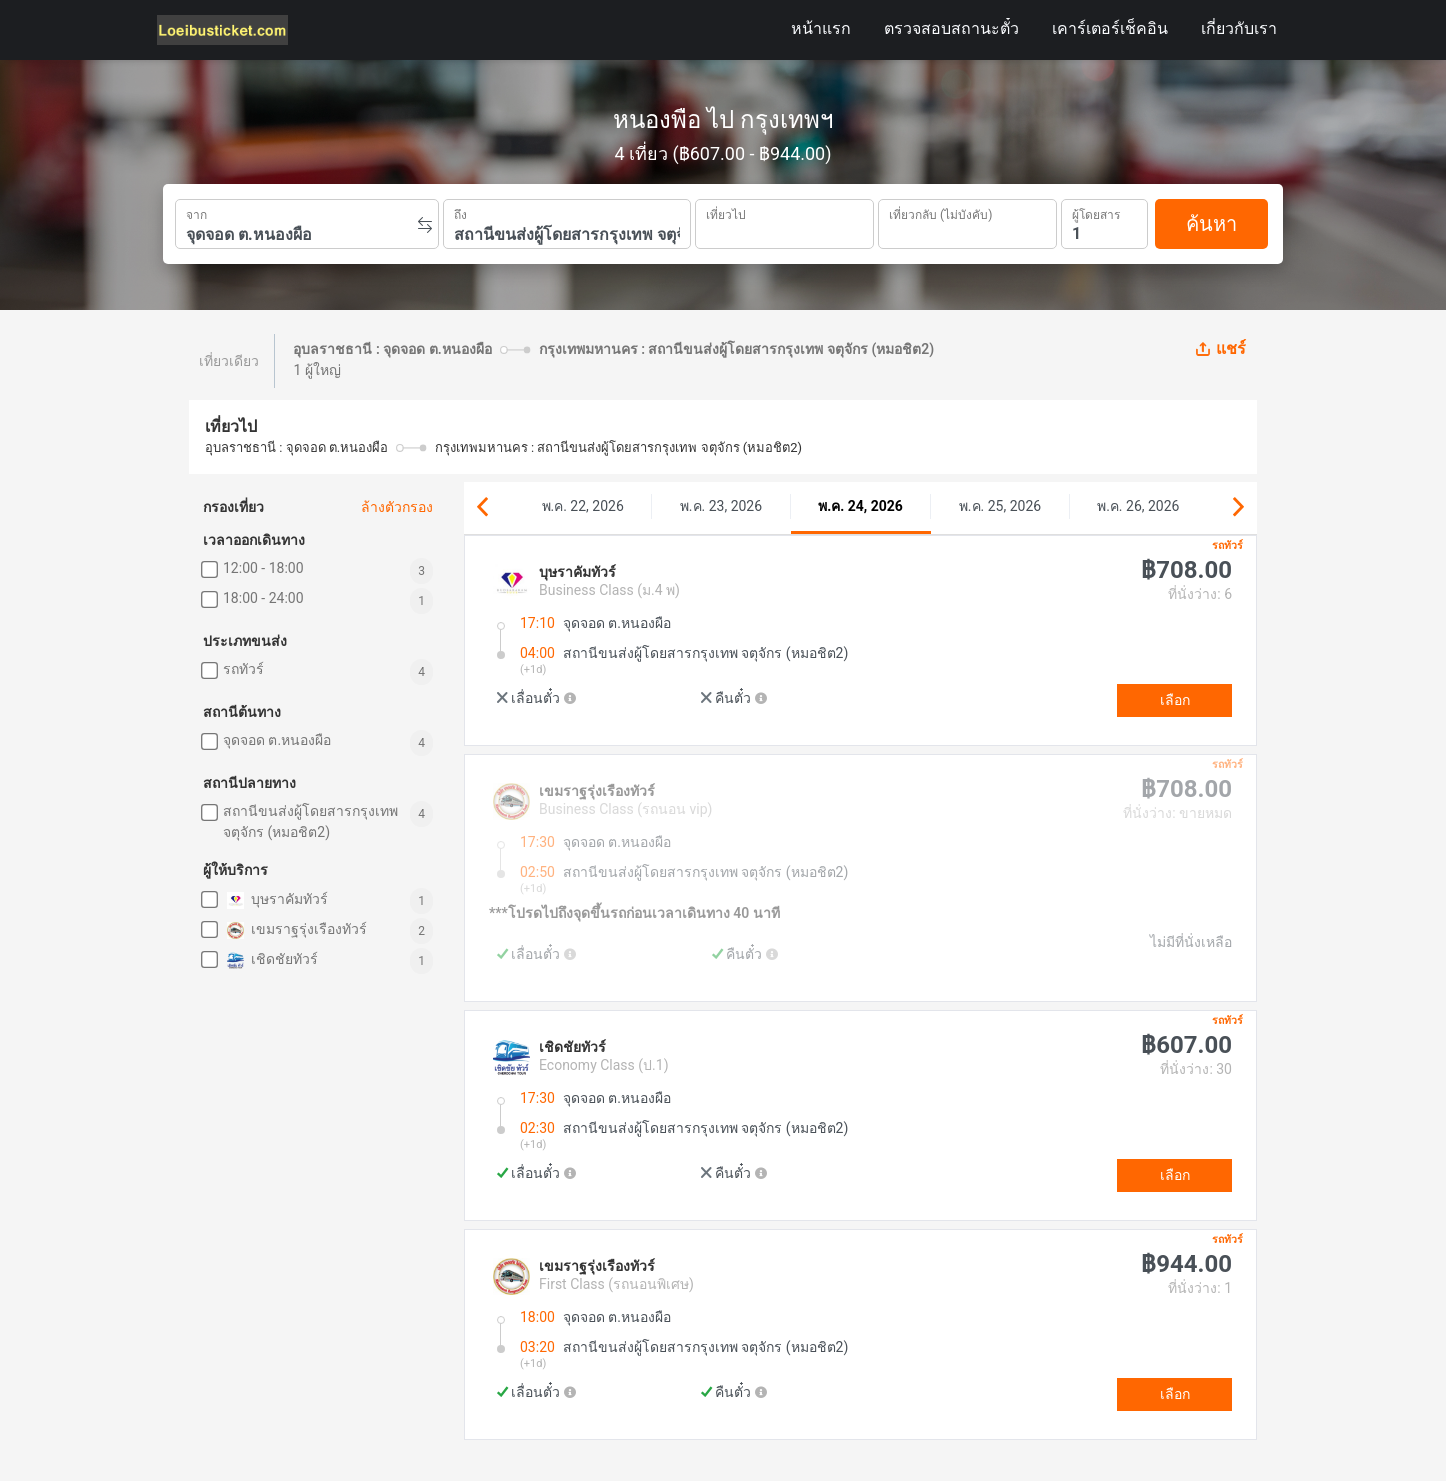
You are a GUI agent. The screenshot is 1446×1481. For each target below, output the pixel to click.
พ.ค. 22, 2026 (583, 506)
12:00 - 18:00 (263, 568)
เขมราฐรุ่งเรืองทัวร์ (295, 930)
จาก (196, 213)
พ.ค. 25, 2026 (1000, 506)
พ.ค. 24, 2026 (860, 506)
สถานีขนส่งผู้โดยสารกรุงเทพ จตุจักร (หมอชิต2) (310, 821)
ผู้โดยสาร (1096, 212)
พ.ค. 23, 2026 (721, 506)
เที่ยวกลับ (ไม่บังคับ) (940, 212)
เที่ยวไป (726, 213)
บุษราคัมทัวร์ (275, 900)
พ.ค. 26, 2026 (1138, 506)
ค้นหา (1211, 224)
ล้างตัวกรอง (397, 507)
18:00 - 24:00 (263, 598)
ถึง (460, 213)
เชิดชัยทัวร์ (270, 960)
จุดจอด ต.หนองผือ (277, 740)
